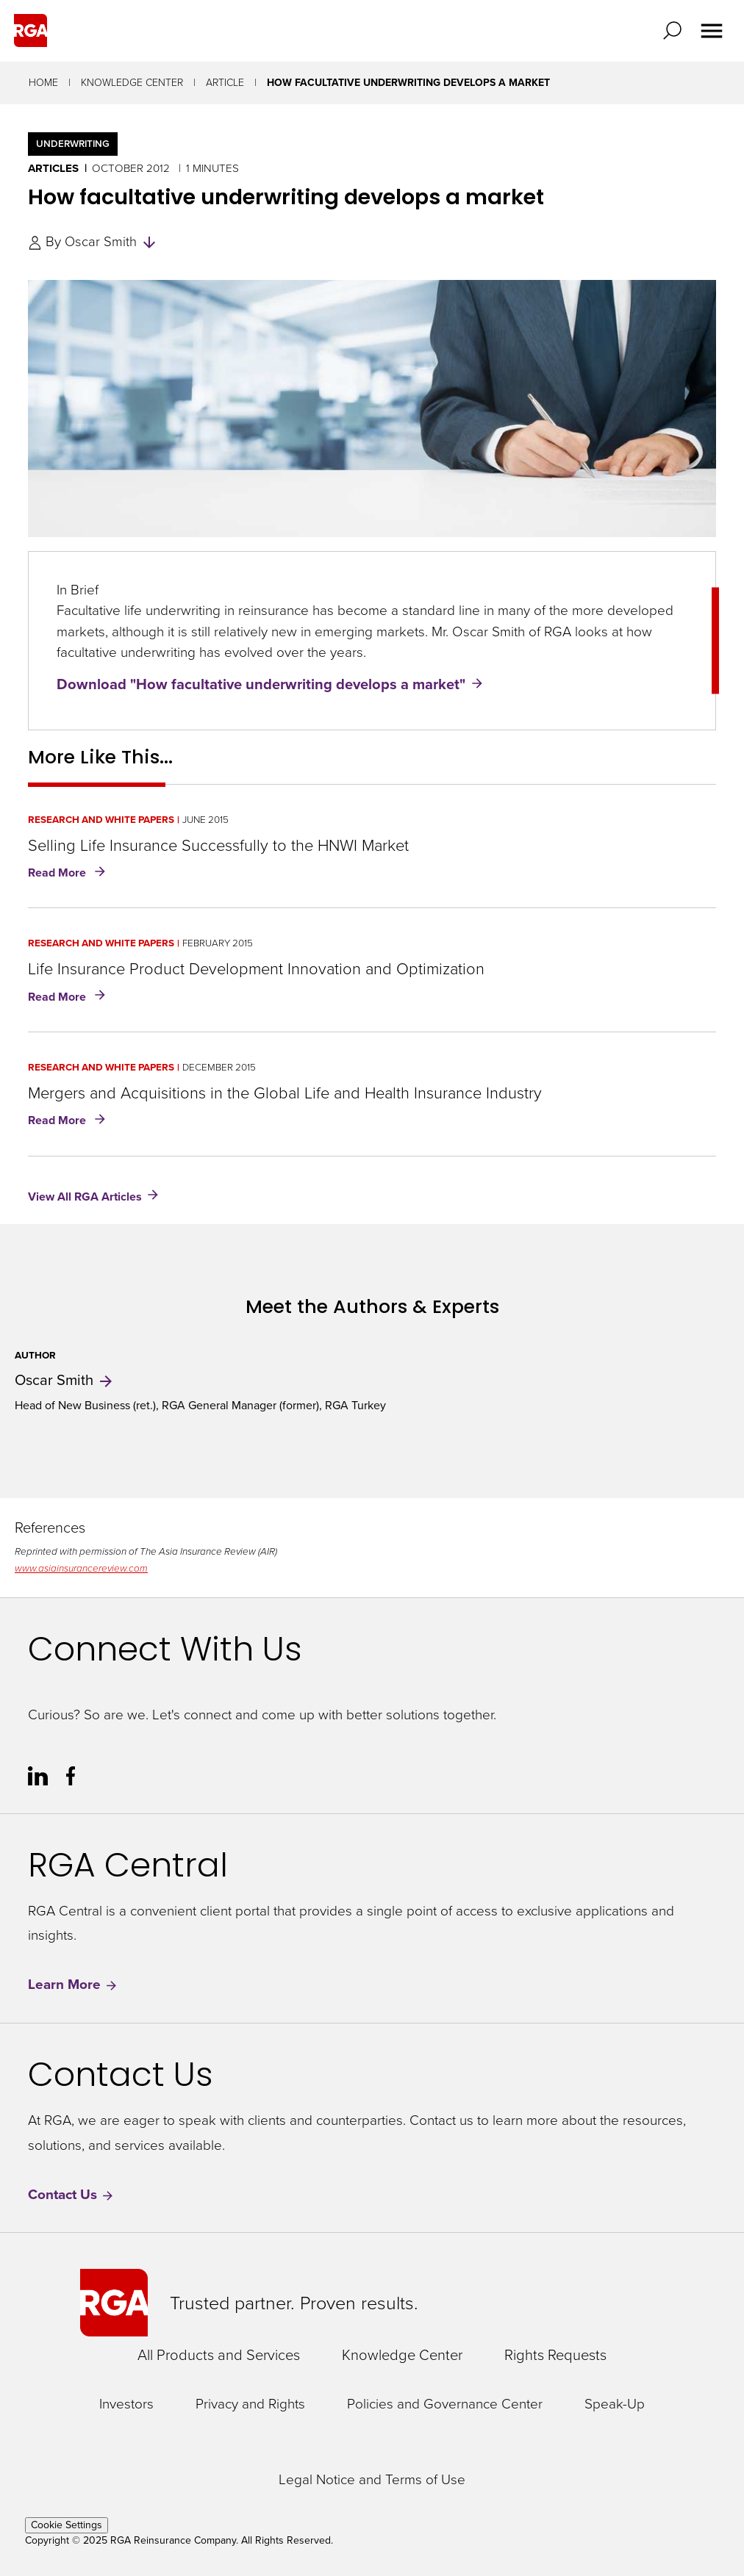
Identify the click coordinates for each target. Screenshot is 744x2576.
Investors (126, 2404)
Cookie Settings (66, 2525)
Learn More (73, 1985)
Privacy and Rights (250, 2404)
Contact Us (71, 2195)
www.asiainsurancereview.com (81, 1568)
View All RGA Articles (85, 1195)
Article (225, 82)
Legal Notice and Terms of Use (372, 2480)
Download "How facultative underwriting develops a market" (261, 684)
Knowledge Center (132, 82)
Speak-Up (614, 2404)
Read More (69, 873)
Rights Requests (555, 2355)
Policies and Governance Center (445, 2404)
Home (43, 82)
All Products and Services (218, 2355)
